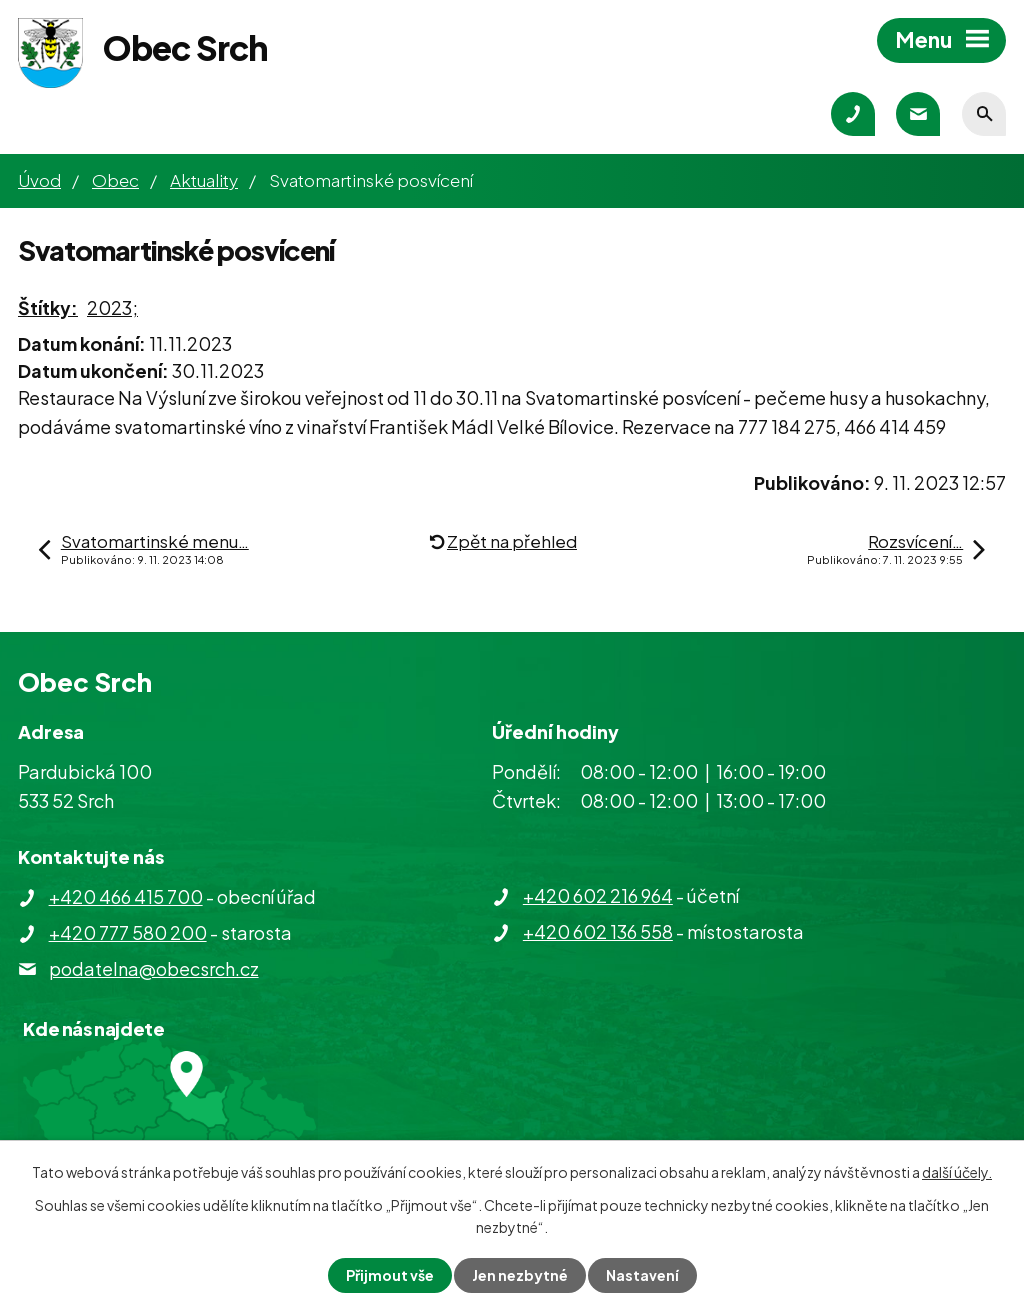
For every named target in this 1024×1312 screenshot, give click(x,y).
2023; (112, 307)
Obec (115, 180)
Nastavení (642, 1275)
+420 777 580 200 (128, 932)
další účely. (957, 1172)
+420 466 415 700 (126, 896)
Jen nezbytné (520, 1275)
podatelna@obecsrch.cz (154, 968)
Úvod (39, 180)
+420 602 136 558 (598, 931)
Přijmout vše (390, 1275)
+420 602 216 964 (598, 895)
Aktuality (204, 180)
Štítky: (48, 307)
